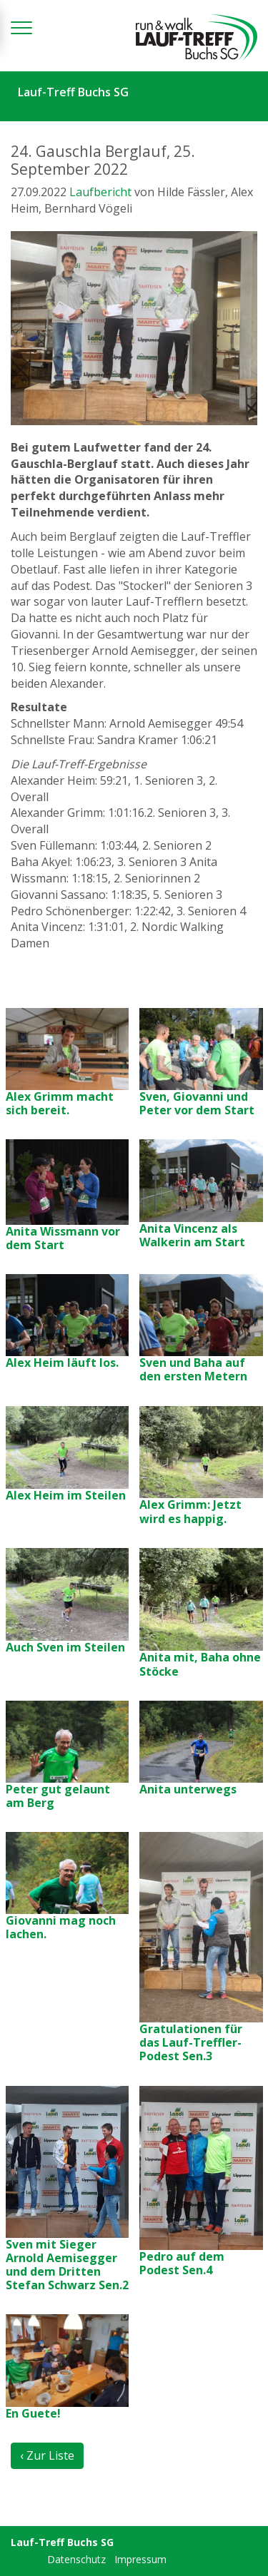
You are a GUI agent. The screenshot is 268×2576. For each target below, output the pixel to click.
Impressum (140, 2559)
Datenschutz (76, 2559)
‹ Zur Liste (47, 2455)
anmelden (27, 2560)
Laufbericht (100, 192)
